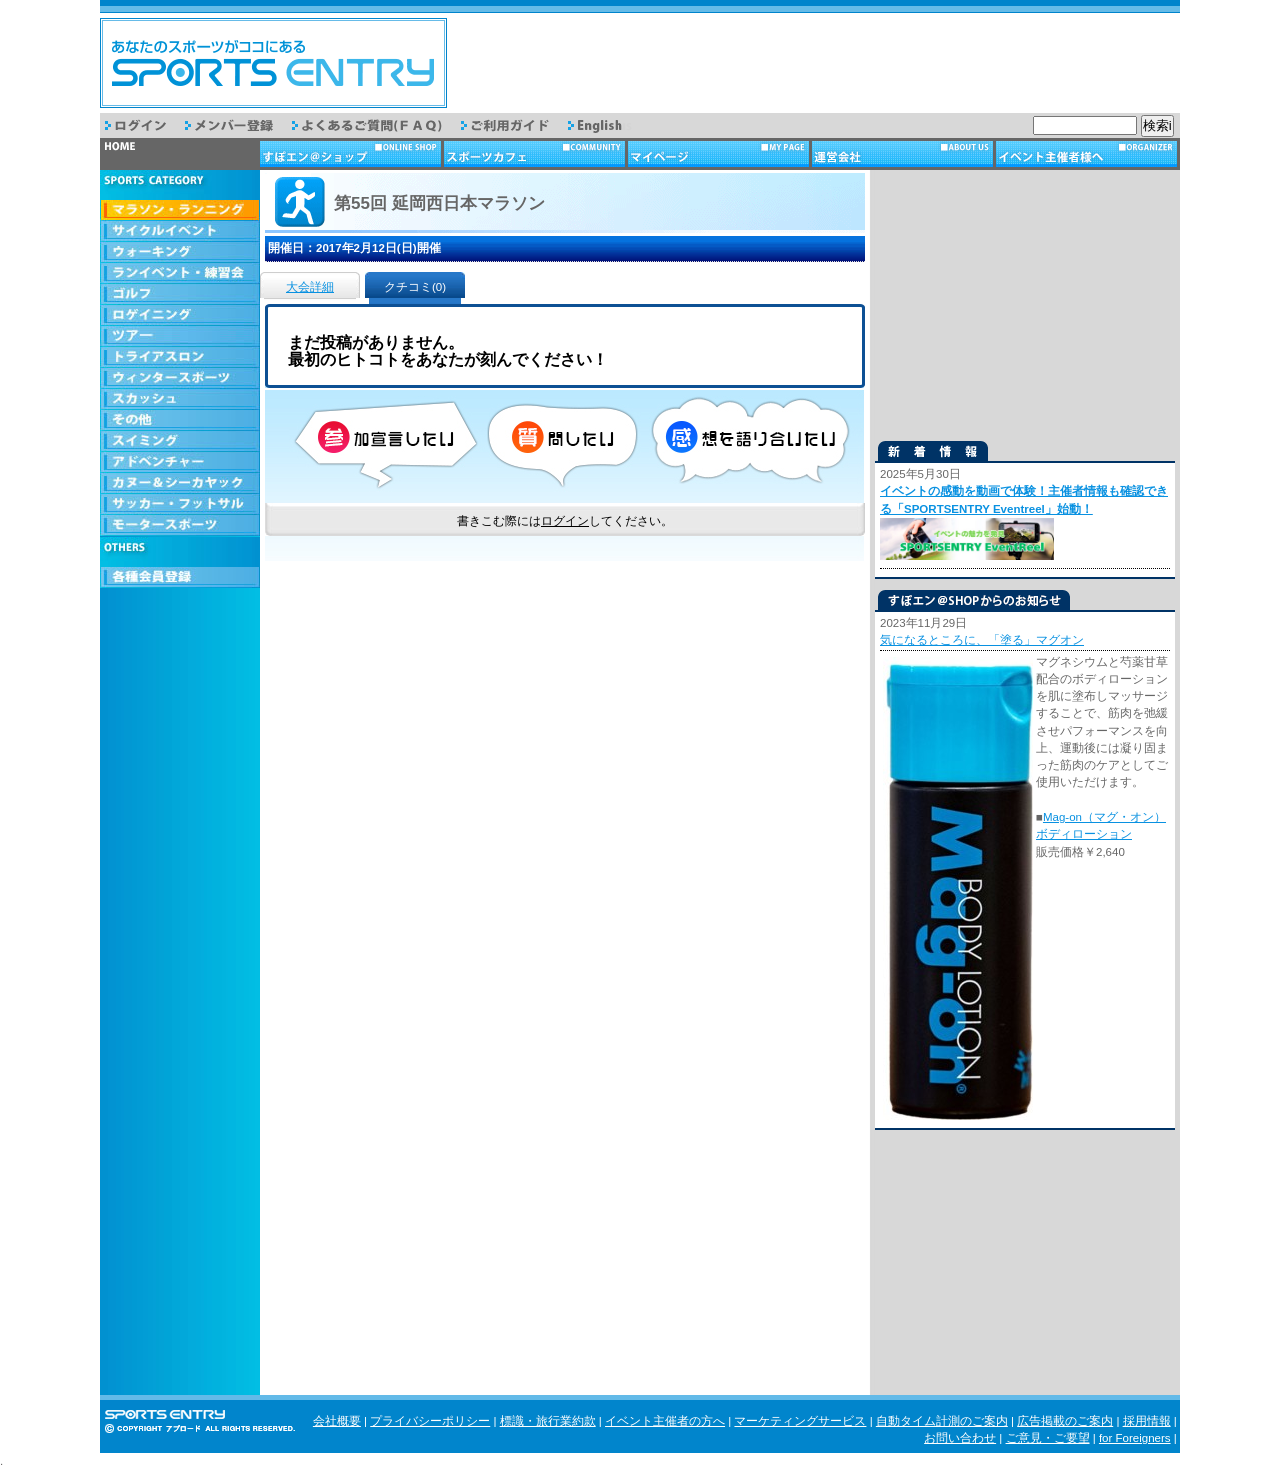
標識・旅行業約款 (548, 1421)
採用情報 (1147, 1421)
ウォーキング (180, 252)
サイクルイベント (180, 231)
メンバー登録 (238, 125)
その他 (180, 420)
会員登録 (180, 577)
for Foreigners (1135, 1438)
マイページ (720, 154)
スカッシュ (180, 399)
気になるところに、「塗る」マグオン (982, 640)
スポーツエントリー (273, 63)
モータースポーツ (180, 525)
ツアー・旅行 (180, 336)
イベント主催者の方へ (665, 1421)
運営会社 (904, 154)
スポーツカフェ (536, 154)
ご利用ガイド (514, 125)
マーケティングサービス (800, 1421)
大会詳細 (310, 287)
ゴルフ (180, 294)
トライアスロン (180, 357)
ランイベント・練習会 (180, 273)
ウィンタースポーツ (180, 378)
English (609, 125)
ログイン (145, 125)
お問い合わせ (960, 1438)
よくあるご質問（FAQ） (376, 125)
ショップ (352, 154)
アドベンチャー (180, 462)
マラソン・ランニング (180, 210)
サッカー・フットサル (180, 504)
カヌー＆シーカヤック (180, 483)
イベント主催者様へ (1088, 154)
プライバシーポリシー (430, 1421)
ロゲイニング (180, 315)
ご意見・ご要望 (1048, 1438)
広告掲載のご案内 (1065, 1421)
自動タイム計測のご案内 (942, 1421)
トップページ (180, 154)
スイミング (180, 441)
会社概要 (337, 1421)
